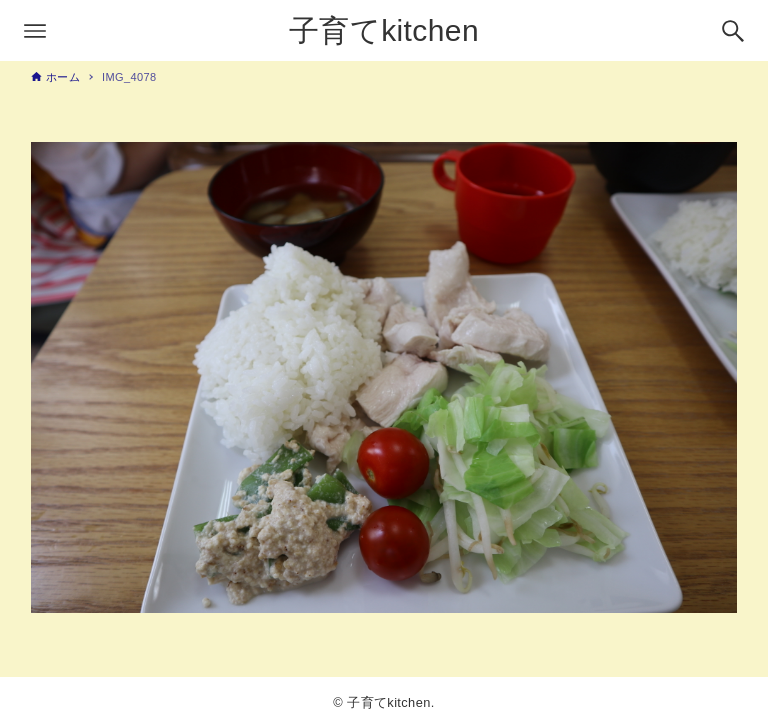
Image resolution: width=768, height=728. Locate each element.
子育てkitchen (384, 30)
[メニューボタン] (35, 31)
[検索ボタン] (733, 31)
